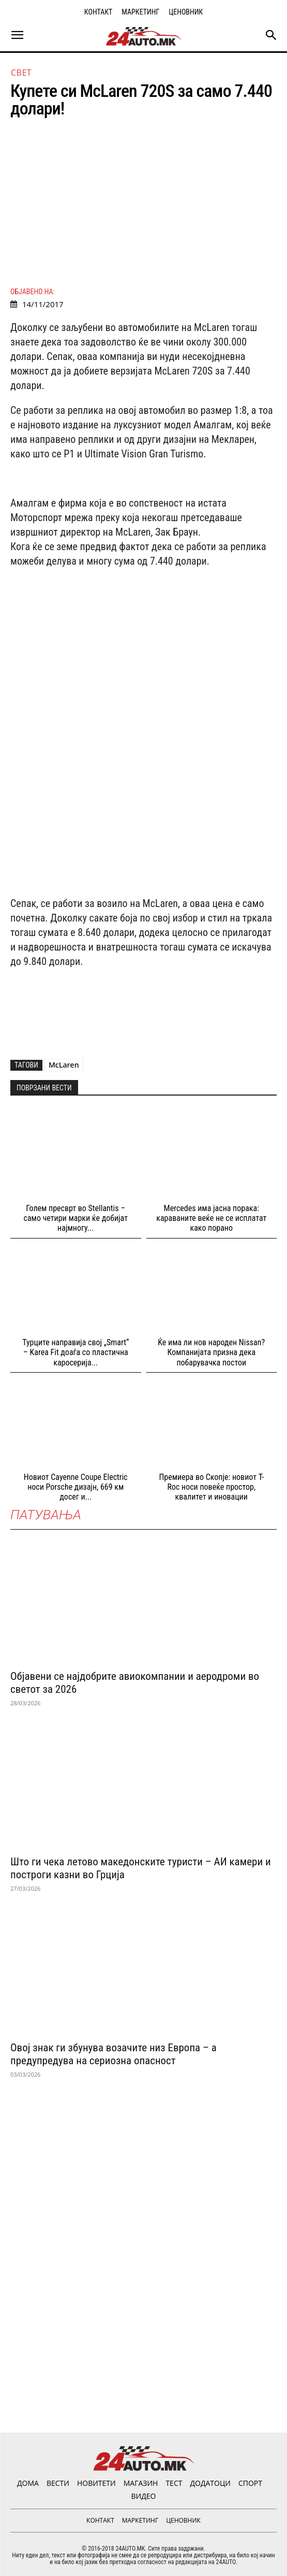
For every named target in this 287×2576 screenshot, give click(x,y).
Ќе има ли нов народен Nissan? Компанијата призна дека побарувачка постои (211, 1352)
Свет (21, 72)
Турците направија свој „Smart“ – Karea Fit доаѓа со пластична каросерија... (75, 1352)
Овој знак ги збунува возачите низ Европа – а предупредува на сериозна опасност (113, 2054)
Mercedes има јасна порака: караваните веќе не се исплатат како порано (211, 1218)
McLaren (64, 1065)
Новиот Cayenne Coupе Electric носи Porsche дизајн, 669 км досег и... (76, 1487)
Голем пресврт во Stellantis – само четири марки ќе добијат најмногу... (76, 1218)
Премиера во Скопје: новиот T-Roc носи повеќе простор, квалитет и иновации (211, 1487)
